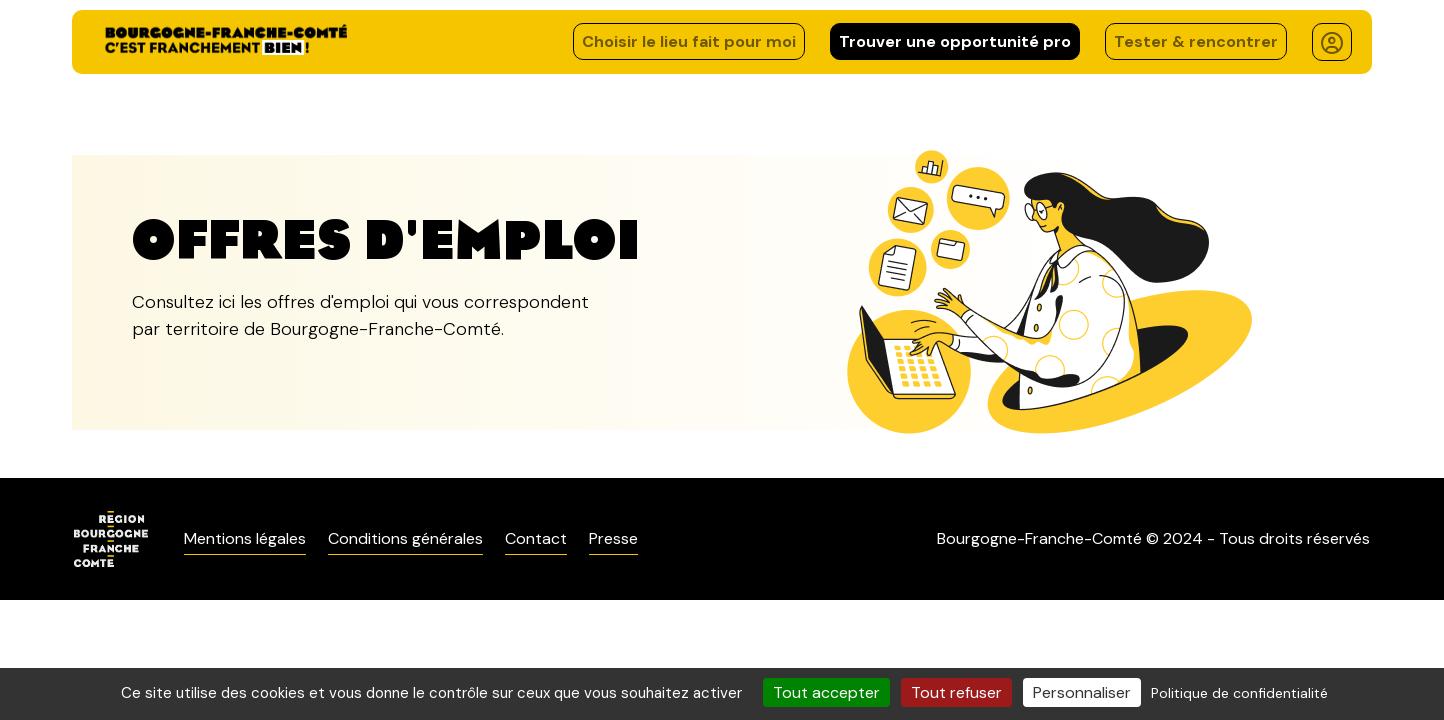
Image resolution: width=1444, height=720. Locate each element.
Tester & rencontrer (1196, 41)
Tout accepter (826, 692)
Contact (536, 538)
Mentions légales (245, 538)
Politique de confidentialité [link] (1239, 693)
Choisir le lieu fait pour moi (689, 41)
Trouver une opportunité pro (955, 41)
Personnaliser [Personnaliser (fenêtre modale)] (1082, 692)
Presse (613, 538)
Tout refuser (956, 692)
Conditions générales (405, 538)
